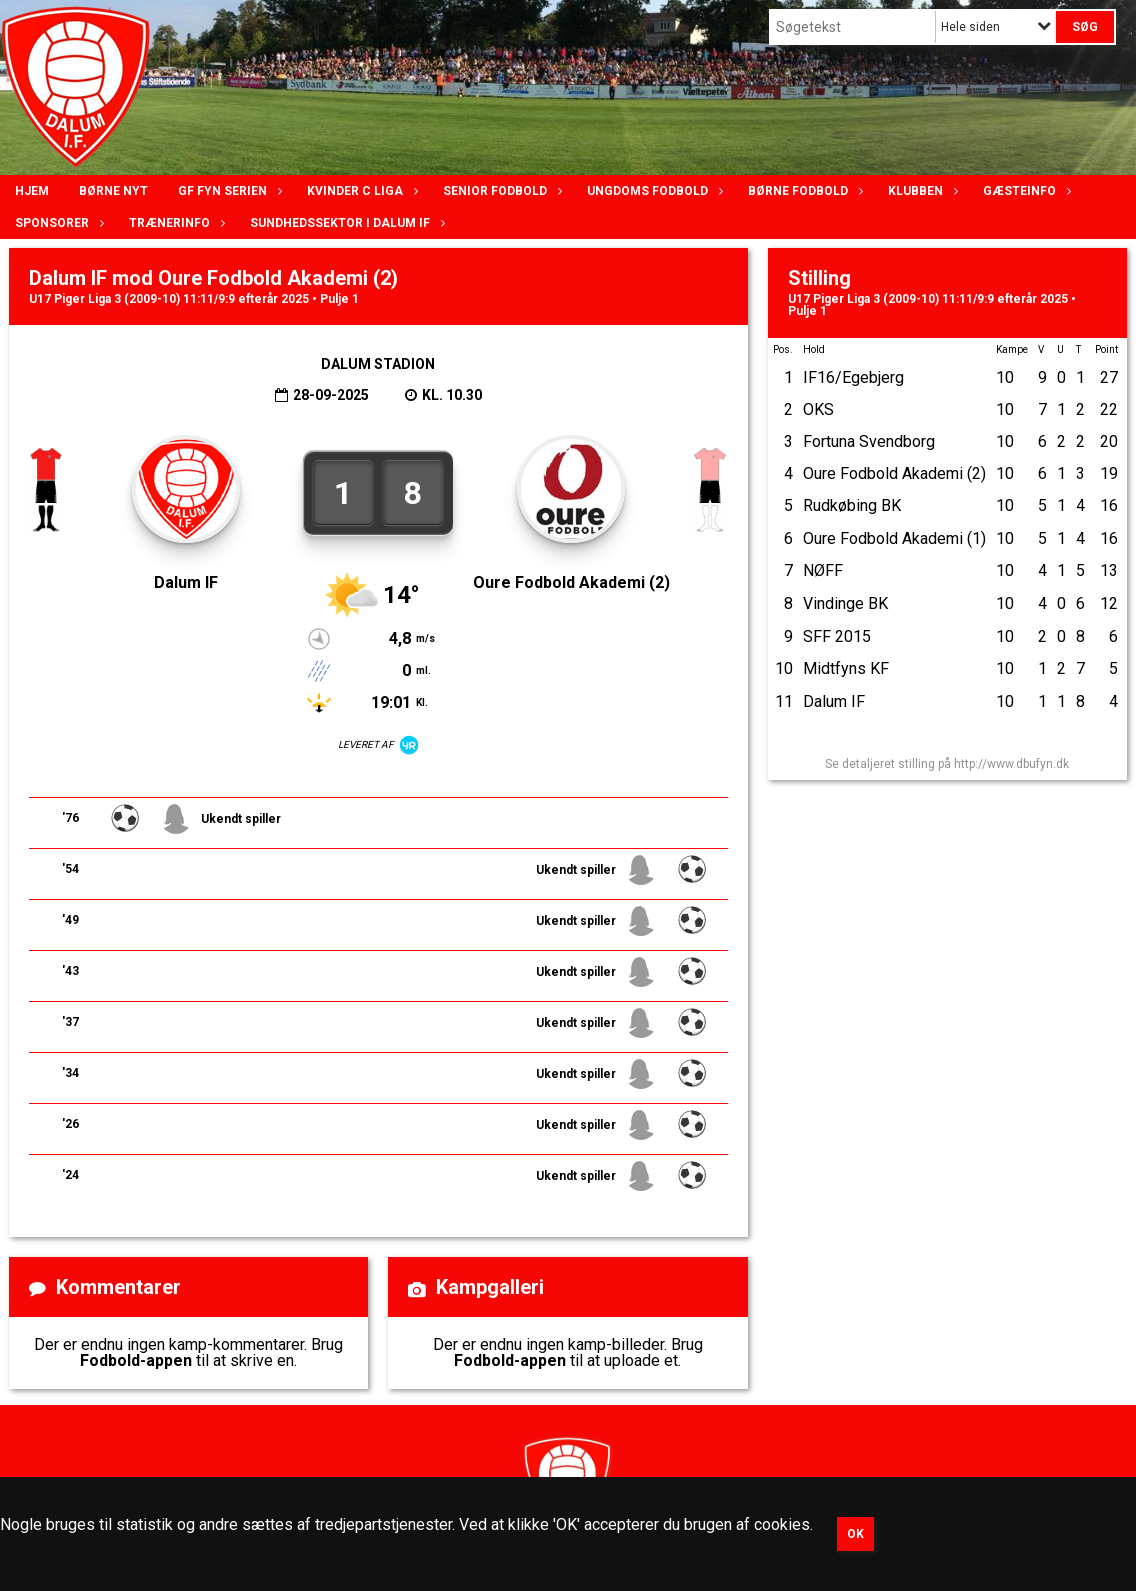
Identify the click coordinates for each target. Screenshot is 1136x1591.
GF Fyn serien (227, 191)
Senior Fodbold (500, 191)
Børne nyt (113, 191)
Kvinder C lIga (360, 191)
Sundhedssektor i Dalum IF (345, 223)
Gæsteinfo (1024, 191)
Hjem (32, 191)
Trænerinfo (174, 223)
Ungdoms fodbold (652, 191)
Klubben (920, 191)
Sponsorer (57, 223)
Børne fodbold (803, 191)
